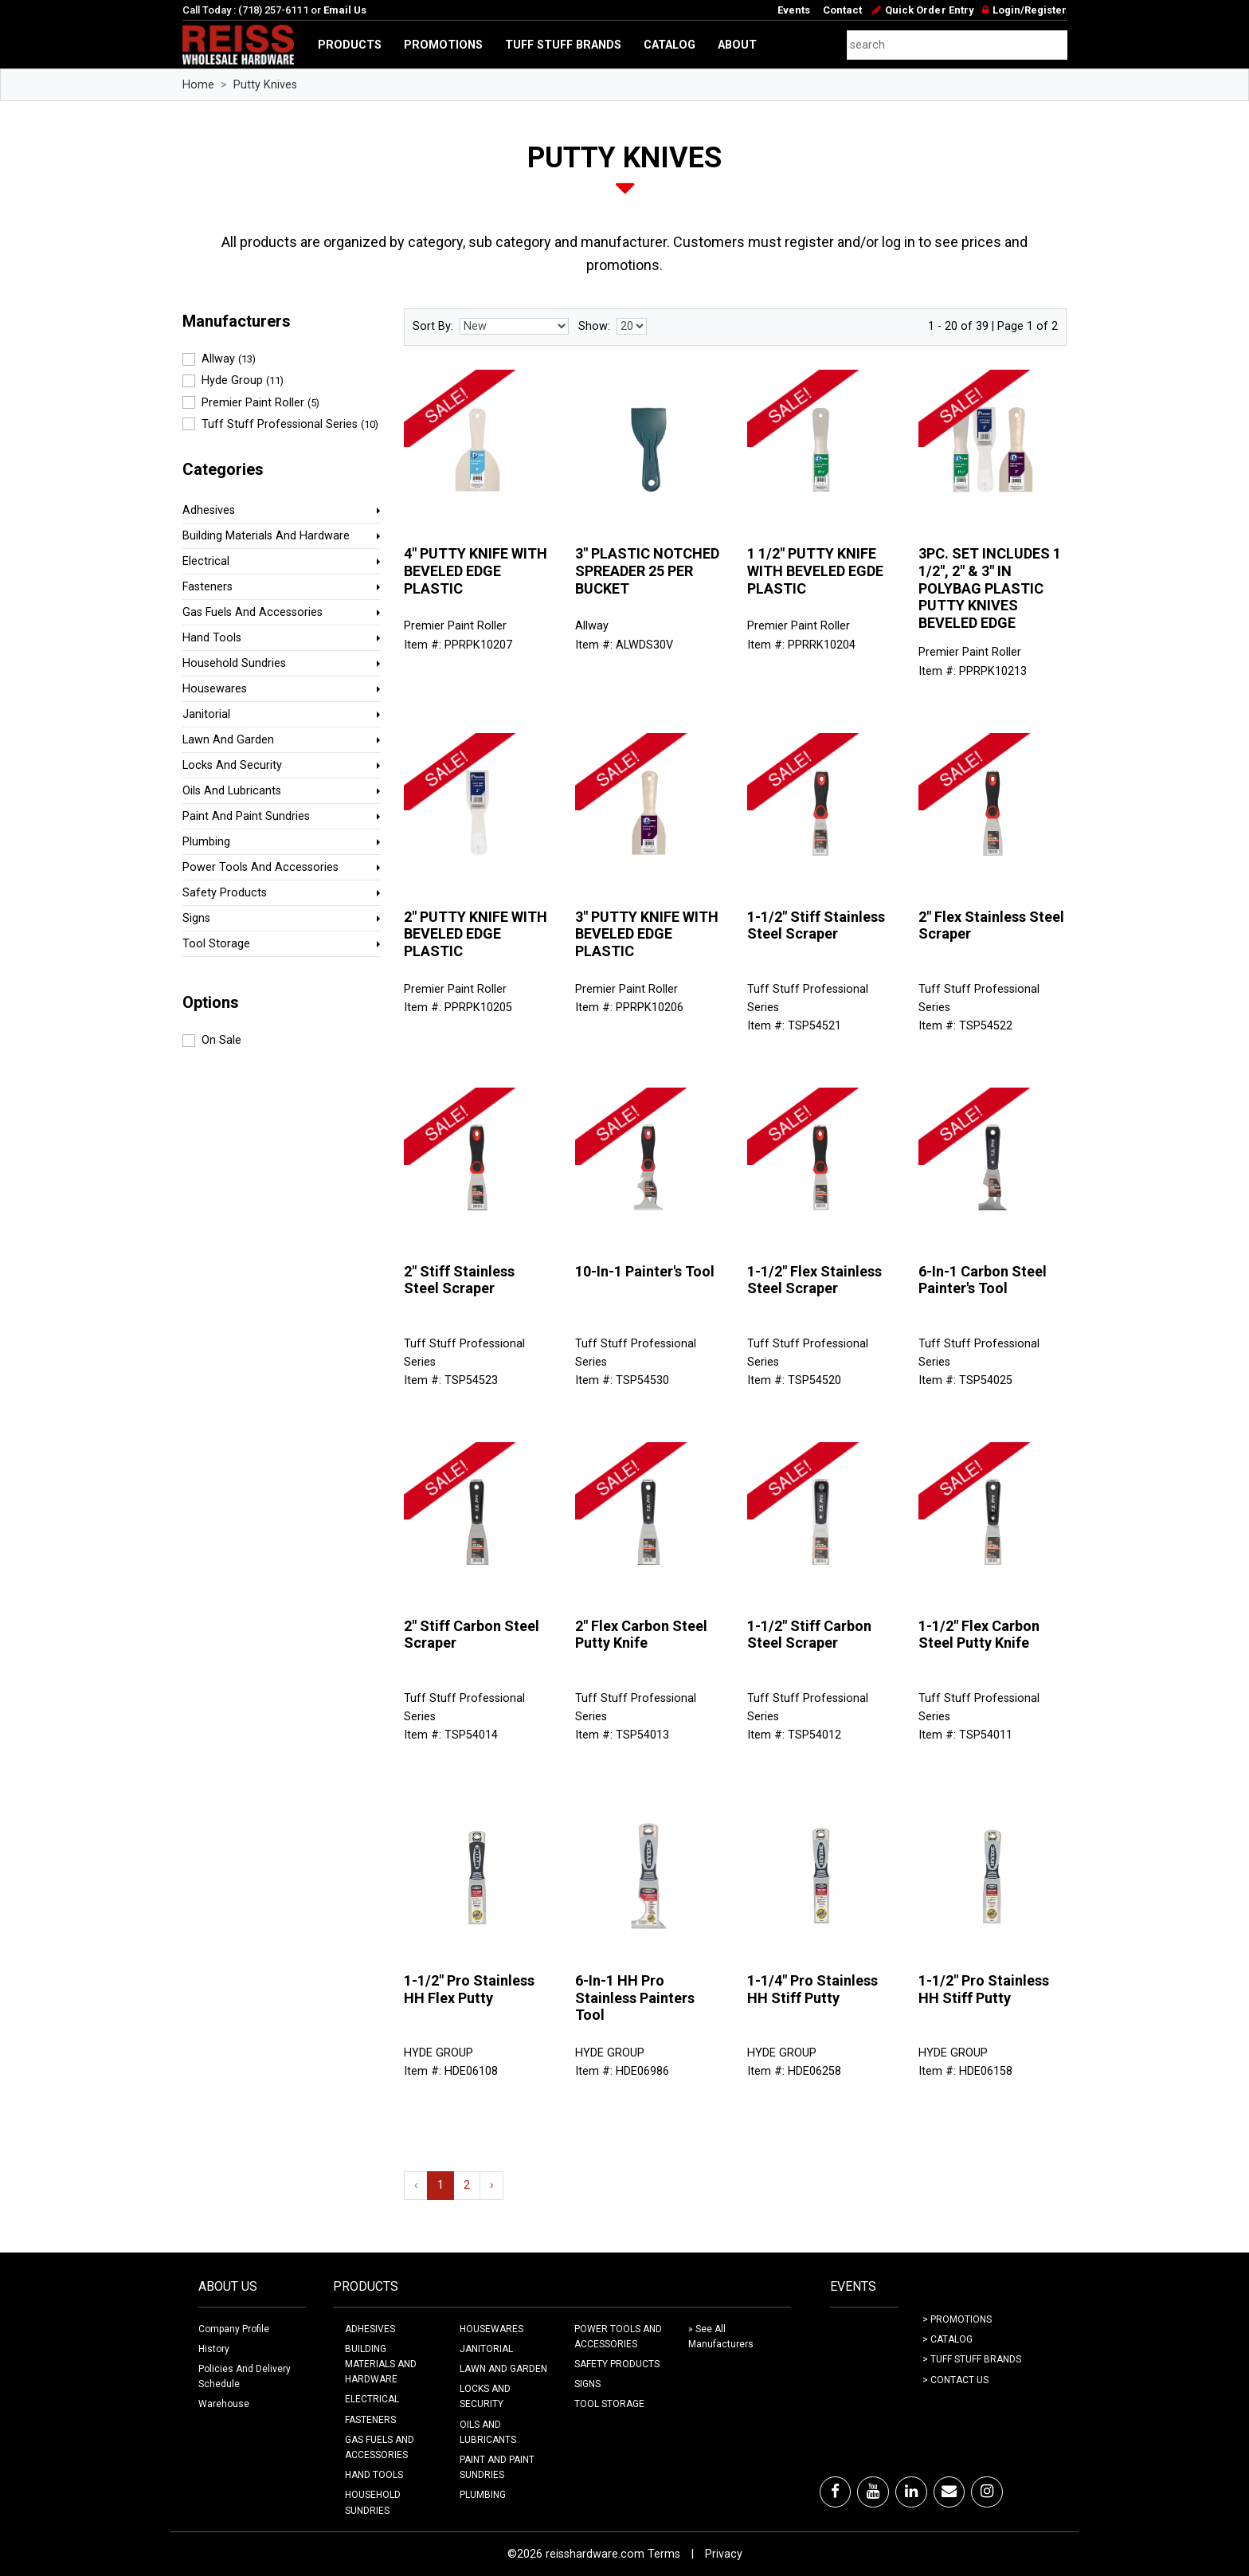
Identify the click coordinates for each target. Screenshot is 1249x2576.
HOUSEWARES (491, 2329)
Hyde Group (243, 380)
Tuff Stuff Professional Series (290, 424)
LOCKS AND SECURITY (485, 2396)
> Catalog (947, 2339)
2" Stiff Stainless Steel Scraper (459, 1280)
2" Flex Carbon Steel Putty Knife (641, 1634)
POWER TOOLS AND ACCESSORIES (618, 2336)
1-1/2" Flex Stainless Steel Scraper (814, 1280)
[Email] (949, 2491)
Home (198, 85)
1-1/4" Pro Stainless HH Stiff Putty (812, 1989)
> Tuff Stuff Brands (971, 2359)
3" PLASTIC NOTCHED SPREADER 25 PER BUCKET (647, 570)
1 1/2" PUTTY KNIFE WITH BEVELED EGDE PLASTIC (815, 570)
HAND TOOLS (374, 2474)
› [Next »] (491, 2185)
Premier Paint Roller (260, 403)
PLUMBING (483, 2494)
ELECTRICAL (372, 2399)
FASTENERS (370, 2419)
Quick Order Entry (929, 10)
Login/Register (1030, 10)
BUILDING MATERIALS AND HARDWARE (381, 2364)
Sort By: (433, 326)
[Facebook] (835, 2491)
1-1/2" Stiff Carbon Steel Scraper (809, 1634)
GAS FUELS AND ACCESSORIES (379, 2447)
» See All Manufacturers (721, 2336)
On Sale (221, 1040)
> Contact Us (955, 2380)
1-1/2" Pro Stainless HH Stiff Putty (983, 1989)
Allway (229, 359)
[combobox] (957, 45)
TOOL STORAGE (609, 2403)
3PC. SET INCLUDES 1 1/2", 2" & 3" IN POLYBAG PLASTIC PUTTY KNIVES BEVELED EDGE (989, 587)
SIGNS (587, 2384)
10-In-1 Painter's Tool (645, 1271)
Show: (594, 326)
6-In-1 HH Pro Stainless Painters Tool (635, 1997)
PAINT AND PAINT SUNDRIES (497, 2467)
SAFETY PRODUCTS (617, 2364)
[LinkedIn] (911, 2491)
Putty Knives (265, 85)
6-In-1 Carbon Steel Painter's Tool (982, 1280)
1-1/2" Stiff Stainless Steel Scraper (816, 925)
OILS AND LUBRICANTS (488, 2432)
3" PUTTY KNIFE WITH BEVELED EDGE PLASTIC (646, 933)
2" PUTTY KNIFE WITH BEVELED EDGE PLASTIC (475, 933)
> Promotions (957, 2319)
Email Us (344, 10)
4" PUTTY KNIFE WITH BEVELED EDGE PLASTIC (475, 570)
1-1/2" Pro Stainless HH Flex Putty (469, 1989)
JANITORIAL (486, 2348)
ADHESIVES (370, 2329)
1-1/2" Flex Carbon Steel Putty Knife (979, 1634)
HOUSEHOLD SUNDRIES (373, 2502)
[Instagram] (987, 2491)
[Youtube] (873, 2491)
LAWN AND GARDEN (503, 2368)
